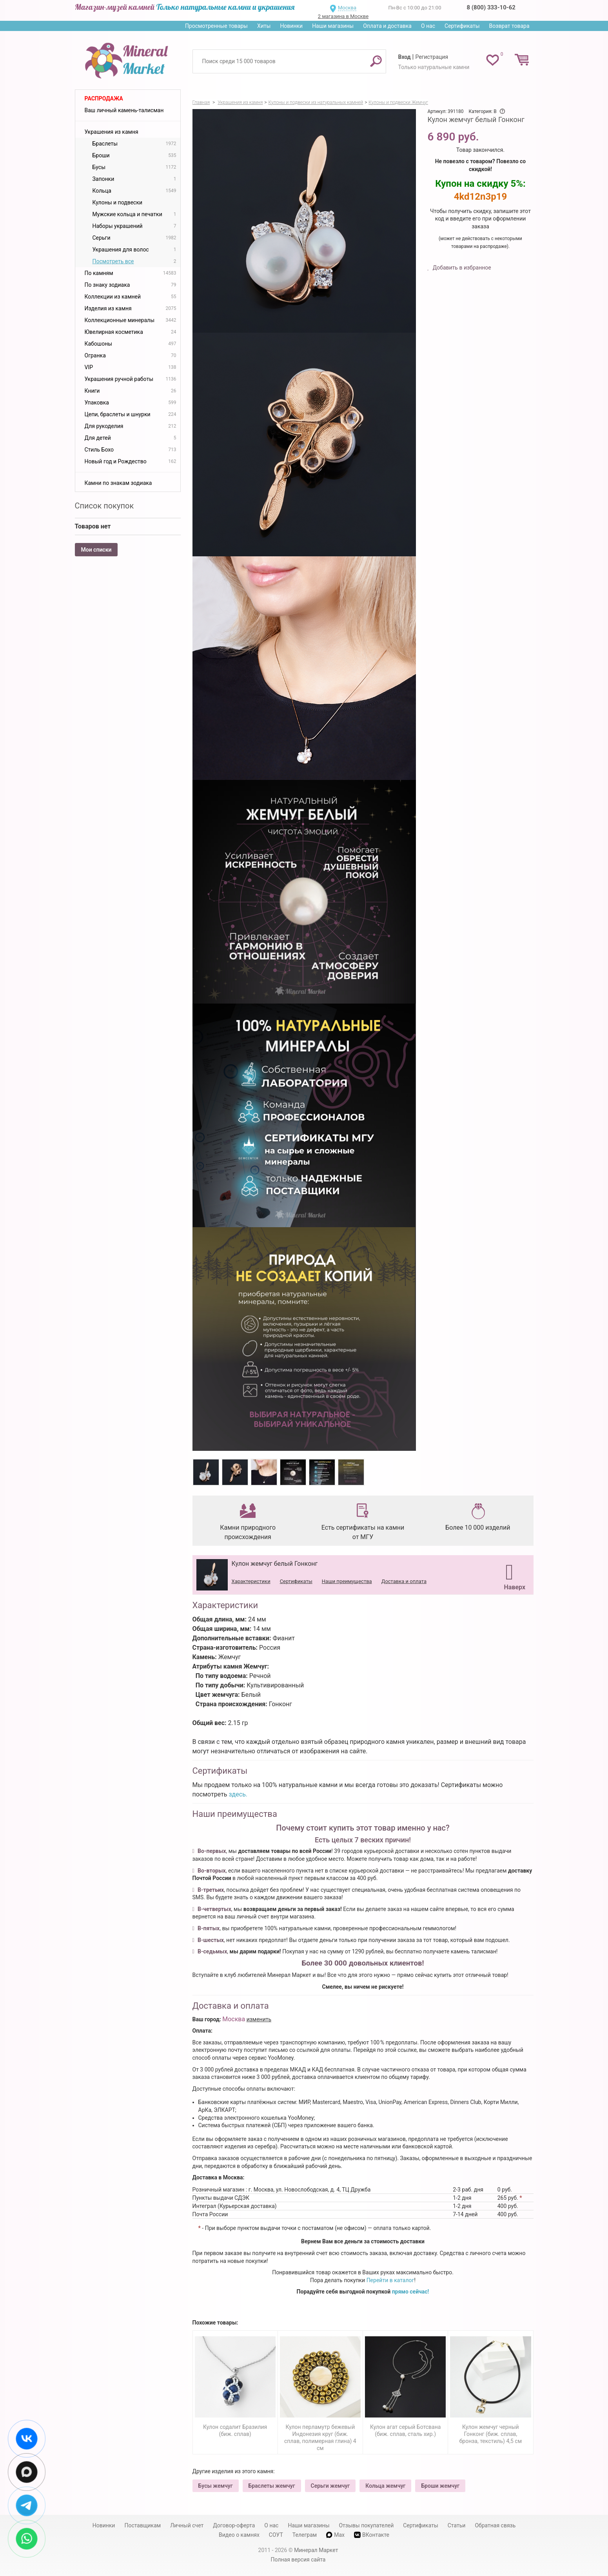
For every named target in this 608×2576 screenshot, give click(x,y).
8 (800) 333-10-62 (491, 7)
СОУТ (276, 2535)
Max (335, 2535)
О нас (428, 26)
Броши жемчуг (440, 2486)
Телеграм (304, 2535)
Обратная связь (495, 2525)
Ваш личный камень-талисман (124, 110)
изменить (259, 2019)
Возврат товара (509, 26)
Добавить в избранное (461, 267)
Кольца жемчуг (385, 2486)
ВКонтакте (371, 2535)
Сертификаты (462, 26)
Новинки (291, 26)
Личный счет (186, 2525)
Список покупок (104, 505)
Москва (347, 8)
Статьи (457, 2525)
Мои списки (96, 550)
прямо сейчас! (410, 2291)
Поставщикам (142, 2525)
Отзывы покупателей (366, 2525)
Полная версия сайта (298, 2559)
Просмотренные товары (216, 26)
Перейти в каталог (390, 2280)
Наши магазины (333, 26)
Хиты (263, 26)
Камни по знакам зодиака (118, 483)
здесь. (238, 1794)
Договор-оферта (234, 2525)
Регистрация (431, 57)
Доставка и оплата (404, 1581)
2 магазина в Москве (343, 16)
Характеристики (251, 1581)
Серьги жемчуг (330, 2486)
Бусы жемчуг (215, 2486)
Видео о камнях (239, 2535)
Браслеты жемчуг (272, 2486)
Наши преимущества (347, 1581)
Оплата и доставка (387, 26)
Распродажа (104, 98)
